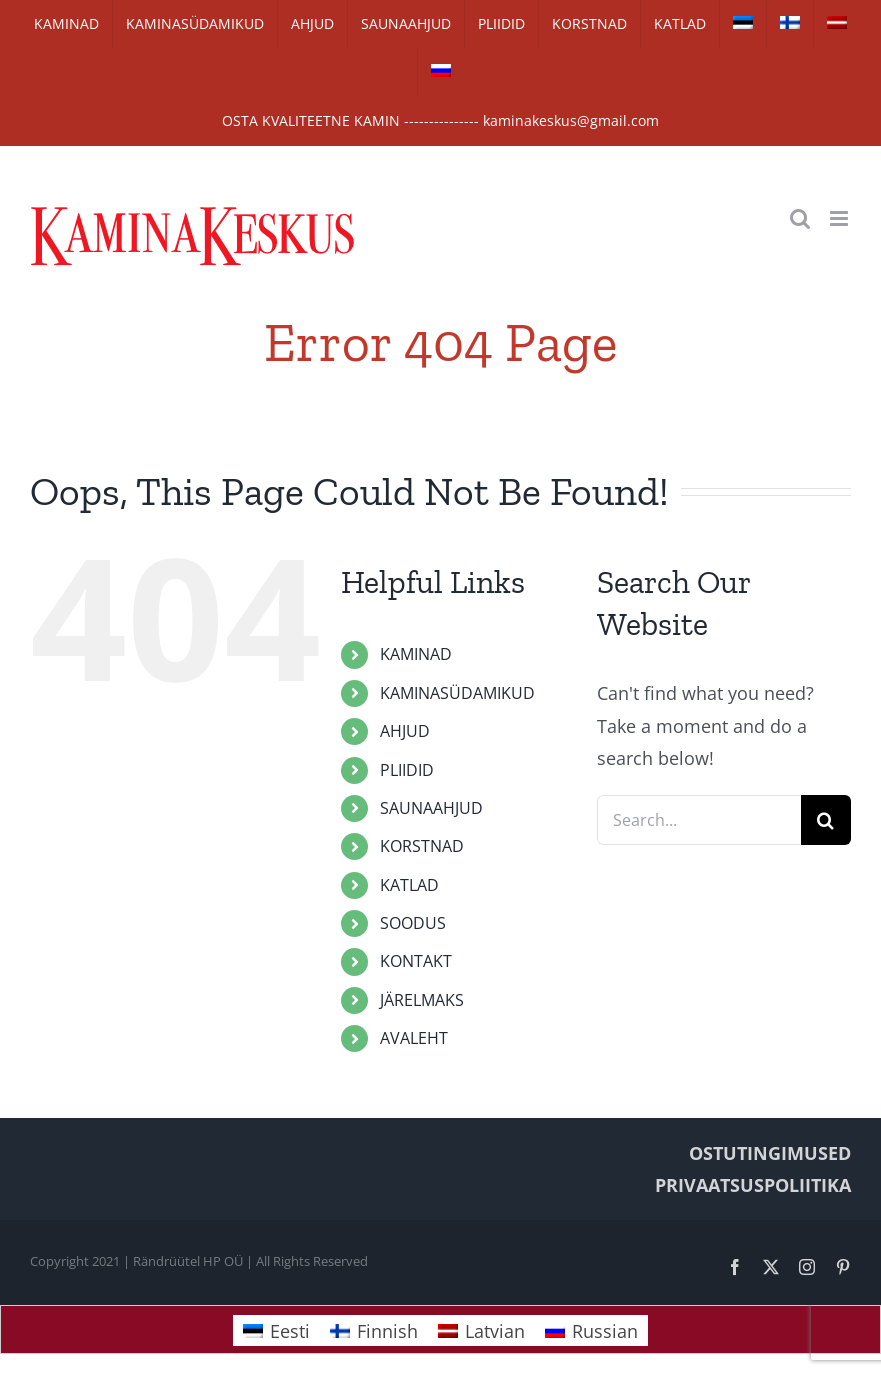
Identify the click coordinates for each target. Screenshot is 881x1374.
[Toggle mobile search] (800, 218)
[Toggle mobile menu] (840, 218)
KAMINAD (416, 654)
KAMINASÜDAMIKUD (457, 693)
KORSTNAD (422, 846)
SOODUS (413, 923)
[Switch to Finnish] (790, 24)
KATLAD (409, 885)
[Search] (826, 820)
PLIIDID (407, 770)
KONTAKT (416, 961)
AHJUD (405, 731)
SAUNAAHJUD (431, 808)
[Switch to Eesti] (276, 1330)
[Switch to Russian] (441, 72)
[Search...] (699, 820)
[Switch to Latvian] (837, 24)
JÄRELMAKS (422, 1000)
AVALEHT (414, 1038)
